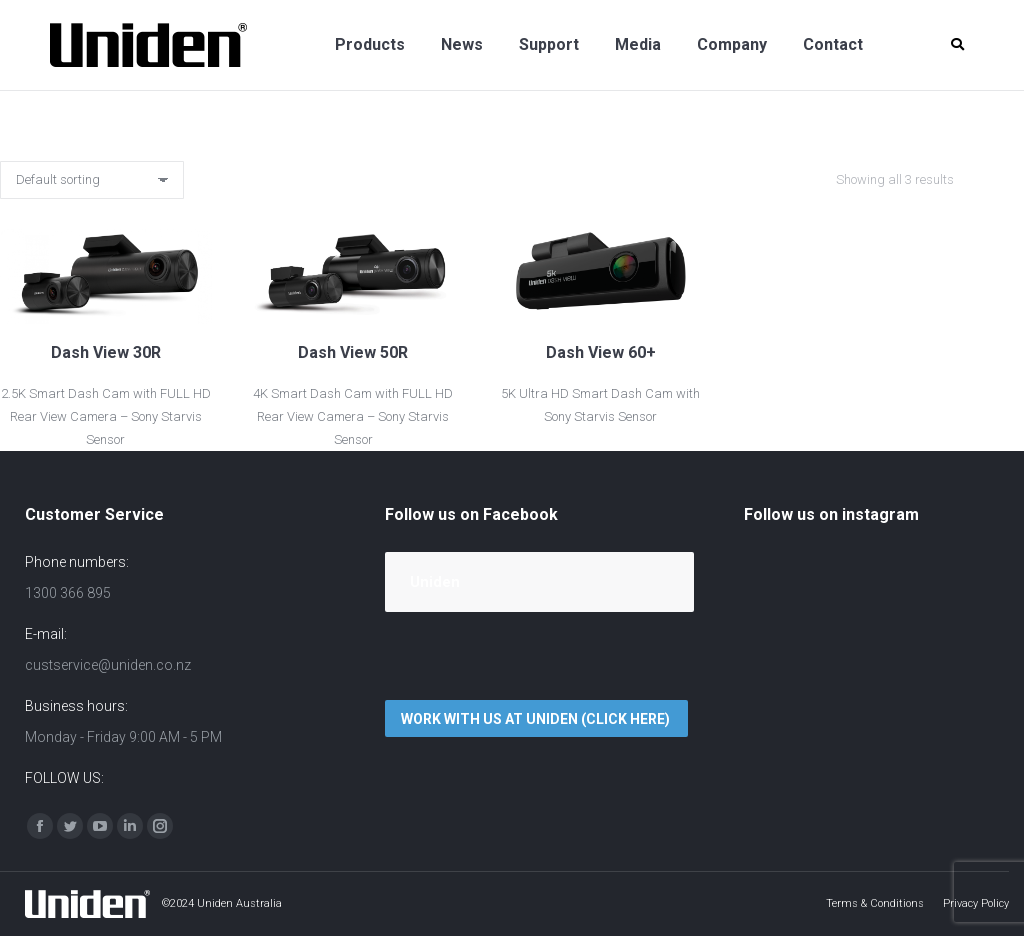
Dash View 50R (353, 352)
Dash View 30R (106, 352)
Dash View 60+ (601, 352)
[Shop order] (92, 180)
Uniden (435, 582)
